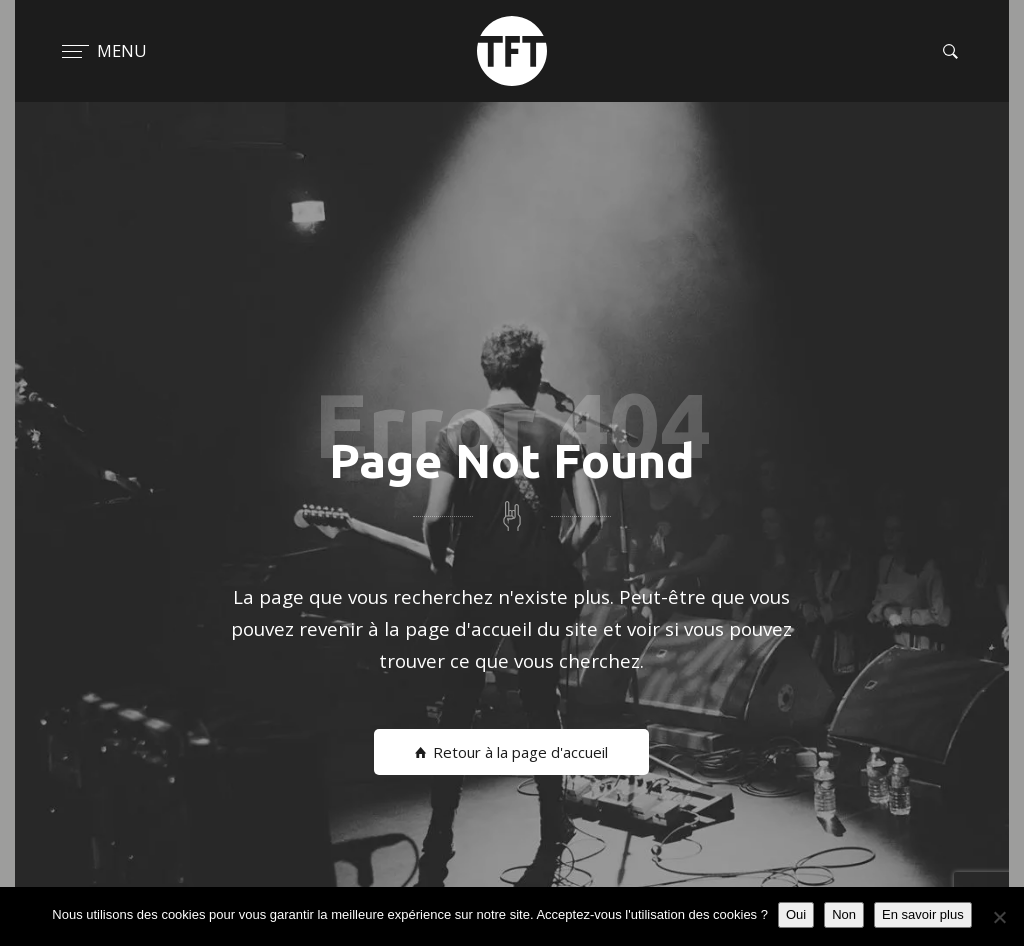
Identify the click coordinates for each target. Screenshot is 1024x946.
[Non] (999, 917)
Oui (796, 914)
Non (844, 914)
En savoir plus (923, 914)
